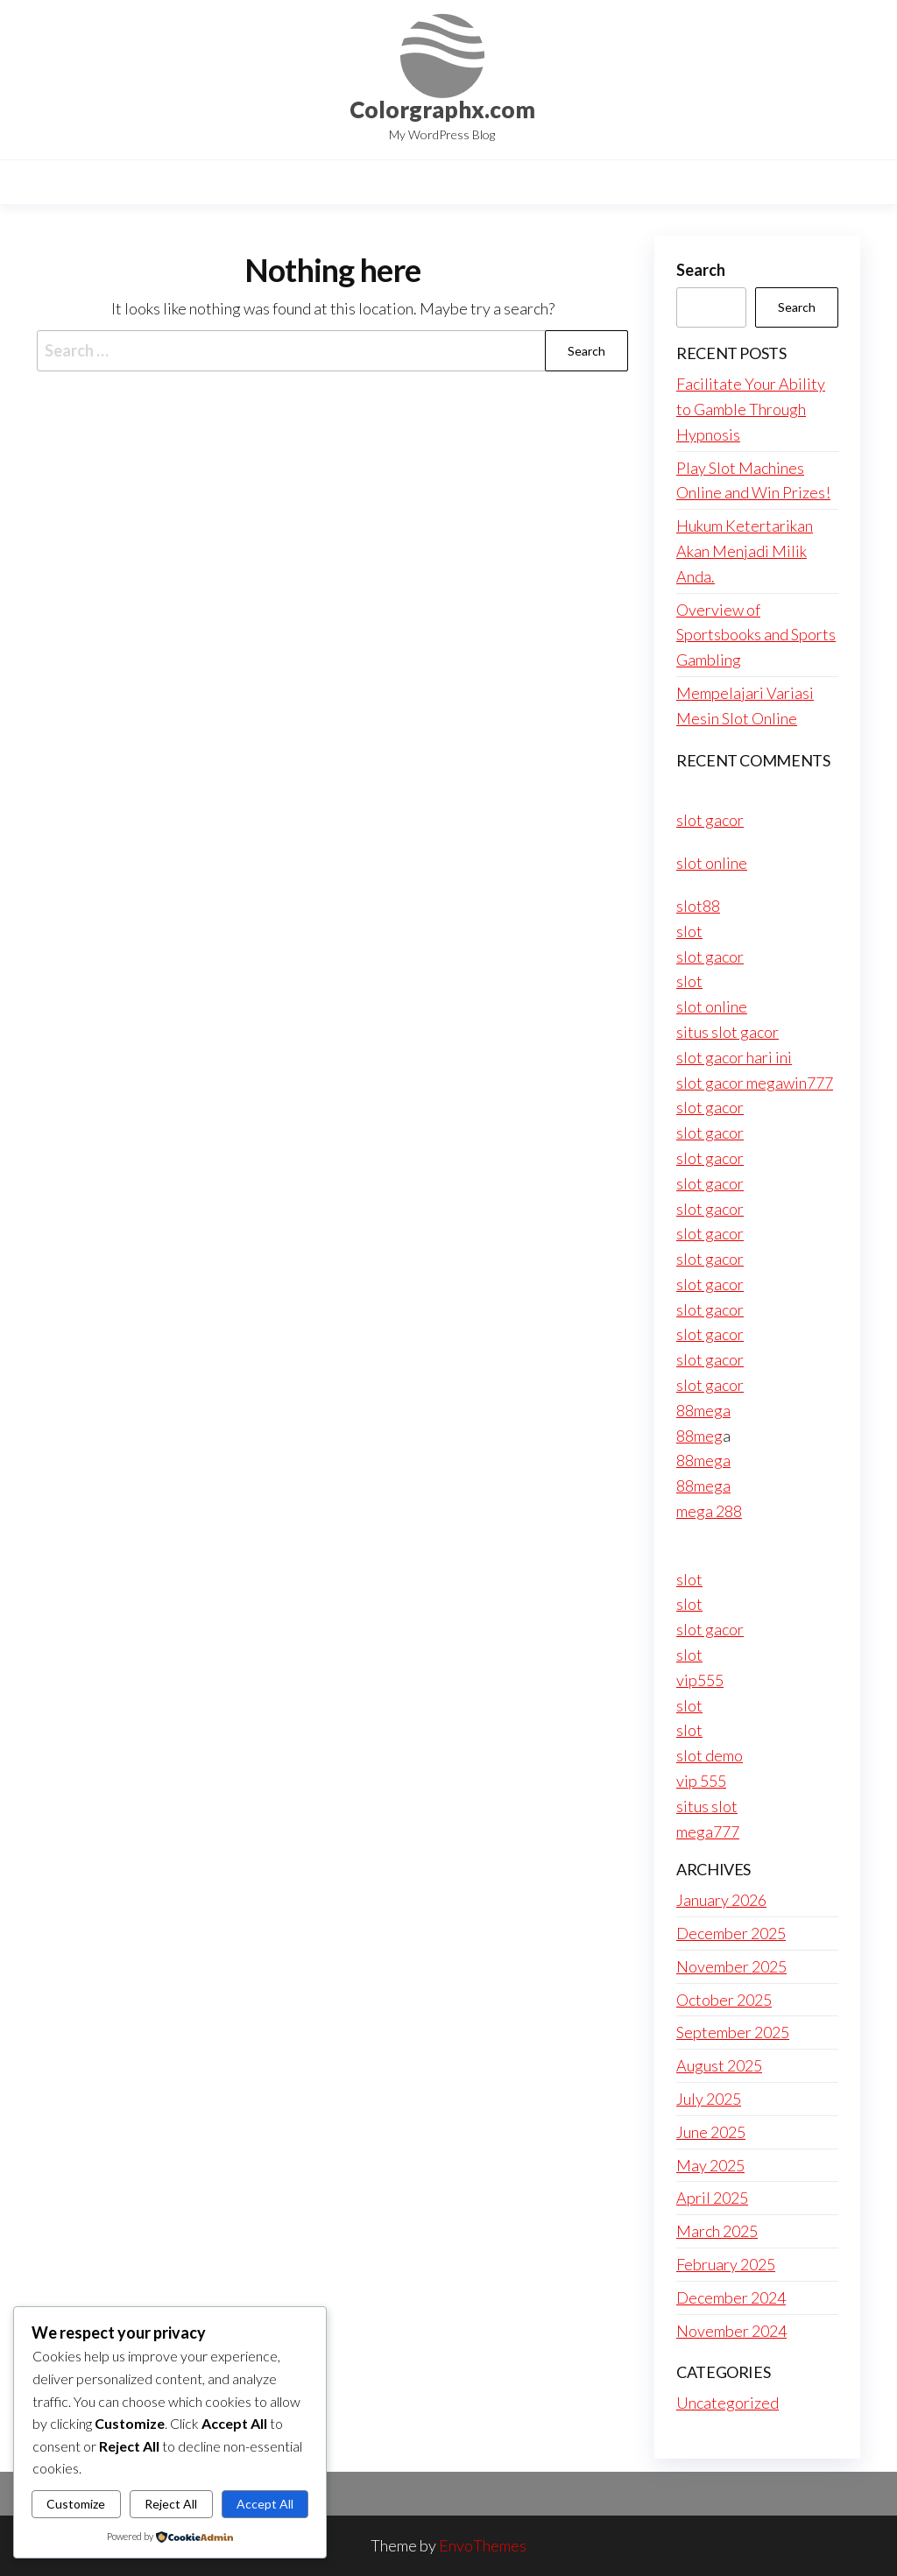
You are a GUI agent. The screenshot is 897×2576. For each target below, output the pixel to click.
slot (689, 931)
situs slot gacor (727, 1031)
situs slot (707, 1806)
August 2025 (719, 2065)
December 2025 (731, 1933)
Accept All (265, 2503)
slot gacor (710, 819)
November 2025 (731, 1966)
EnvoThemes (482, 2545)
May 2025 (710, 2165)
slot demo (709, 1755)
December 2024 (731, 2297)
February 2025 (725, 2264)
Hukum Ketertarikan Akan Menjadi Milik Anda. (744, 551)
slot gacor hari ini (734, 1057)
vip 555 (701, 1780)
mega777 (707, 1831)
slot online (711, 862)
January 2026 (721, 1899)
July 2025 (708, 2098)
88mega (703, 1410)
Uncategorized (727, 2402)
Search (700, 269)
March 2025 (717, 2231)
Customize (75, 2503)
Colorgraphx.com (442, 109)
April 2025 (712, 2197)
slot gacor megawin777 (754, 1082)
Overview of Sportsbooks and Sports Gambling (756, 635)
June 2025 (710, 2132)
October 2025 (724, 1999)
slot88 (698, 905)
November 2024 (731, 2330)
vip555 (700, 1680)
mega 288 (709, 1511)
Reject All (171, 2503)
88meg (699, 1435)
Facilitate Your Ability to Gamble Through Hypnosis (750, 409)
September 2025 (732, 2032)
